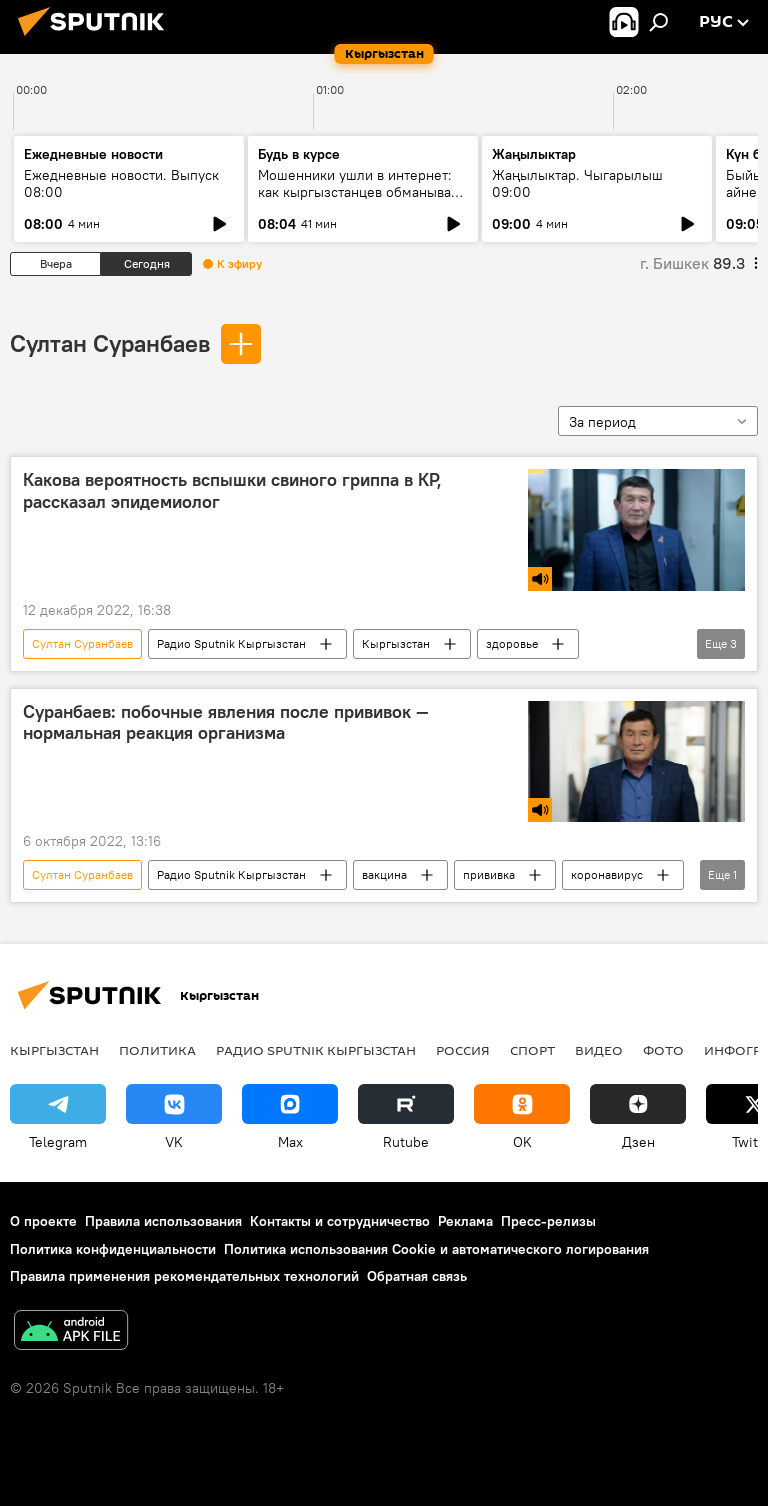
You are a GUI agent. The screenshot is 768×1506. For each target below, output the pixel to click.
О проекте (43, 1221)
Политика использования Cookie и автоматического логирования (436, 1249)
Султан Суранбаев (110, 343)
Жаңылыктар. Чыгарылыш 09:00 (577, 183)
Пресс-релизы (548, 1221)
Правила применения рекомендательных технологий (184, 1276)
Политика (157, 1050)
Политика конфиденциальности (113, 1249)
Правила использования (163, 1221)
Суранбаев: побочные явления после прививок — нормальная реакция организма (226, 723)
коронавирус (607, 874)
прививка (489, 874)
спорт (532, 1050)
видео (599, 1050)
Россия (463, 1050)
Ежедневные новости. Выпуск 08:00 (121, 183)
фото (663, 1050)
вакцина (384, 874)
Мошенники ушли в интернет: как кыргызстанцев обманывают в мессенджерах (362, 192)
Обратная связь (417, 1276)
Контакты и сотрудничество (340, 1221)
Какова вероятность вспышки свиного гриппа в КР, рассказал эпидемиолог (232, 491)
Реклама (465, 1221)
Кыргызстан (396, 643)
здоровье (512, 643)
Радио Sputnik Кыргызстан (231, 643)
